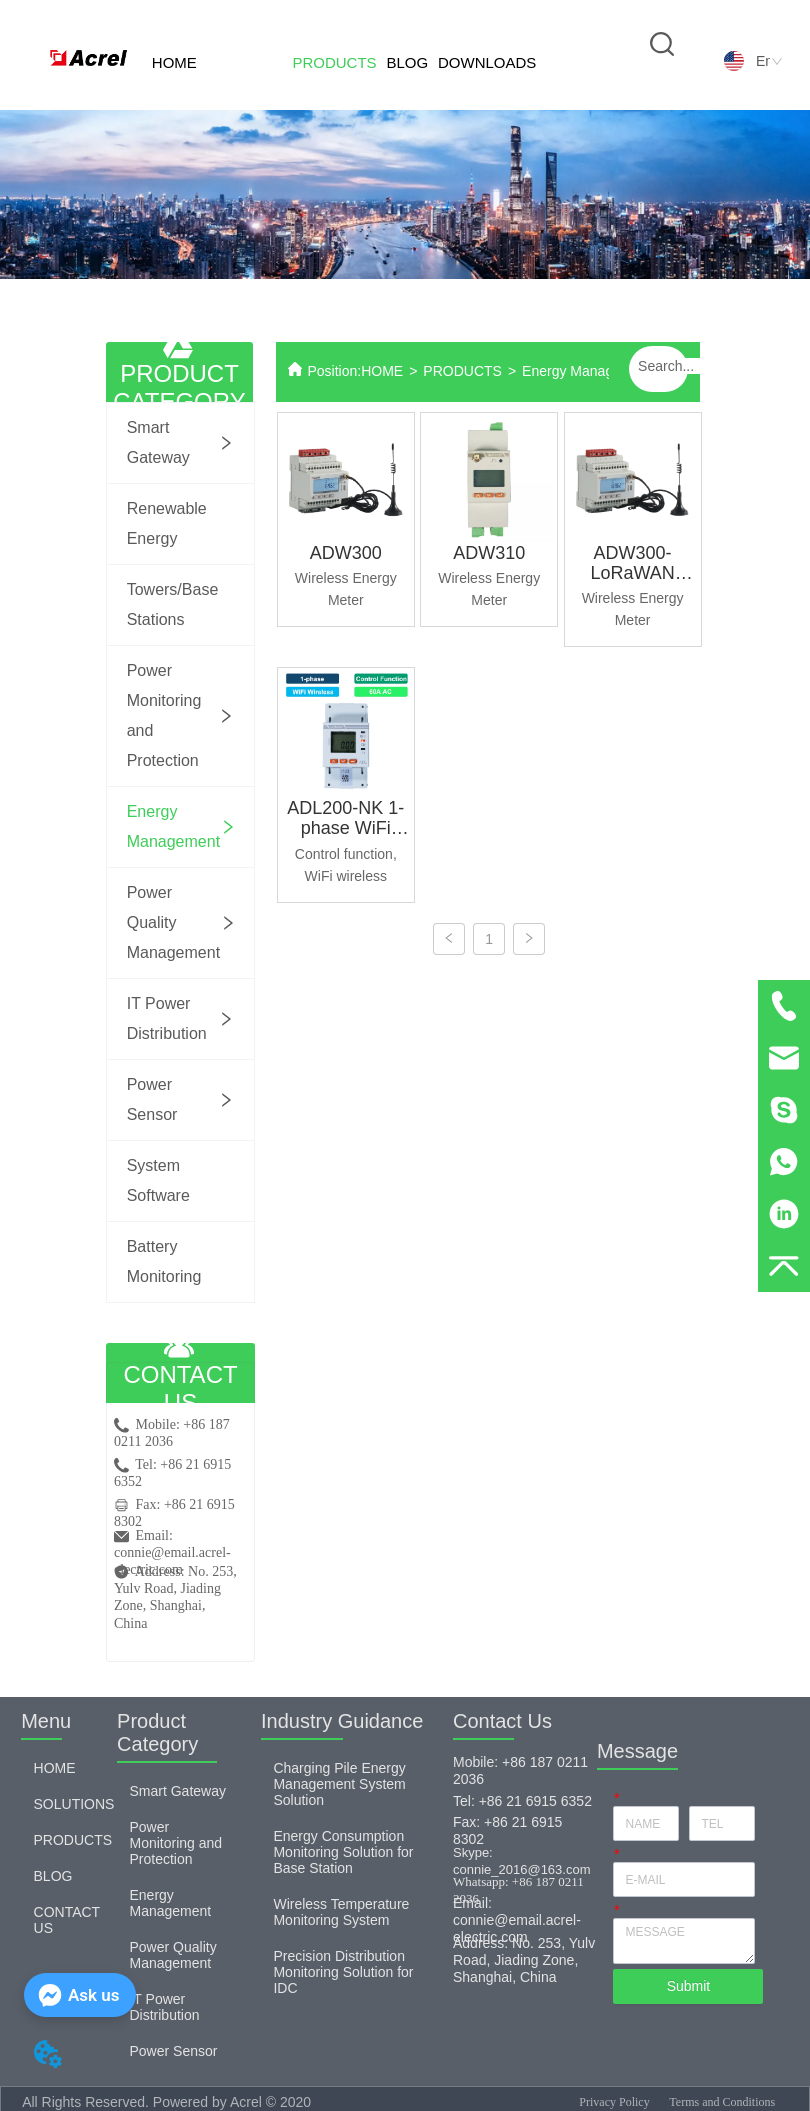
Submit (689, 1986)
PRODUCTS (334, 62)
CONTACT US (571, 109)
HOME (174, 62)
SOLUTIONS (253, 109)
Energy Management (587, 371)
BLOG (407, 62)
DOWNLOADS (487, 62)
